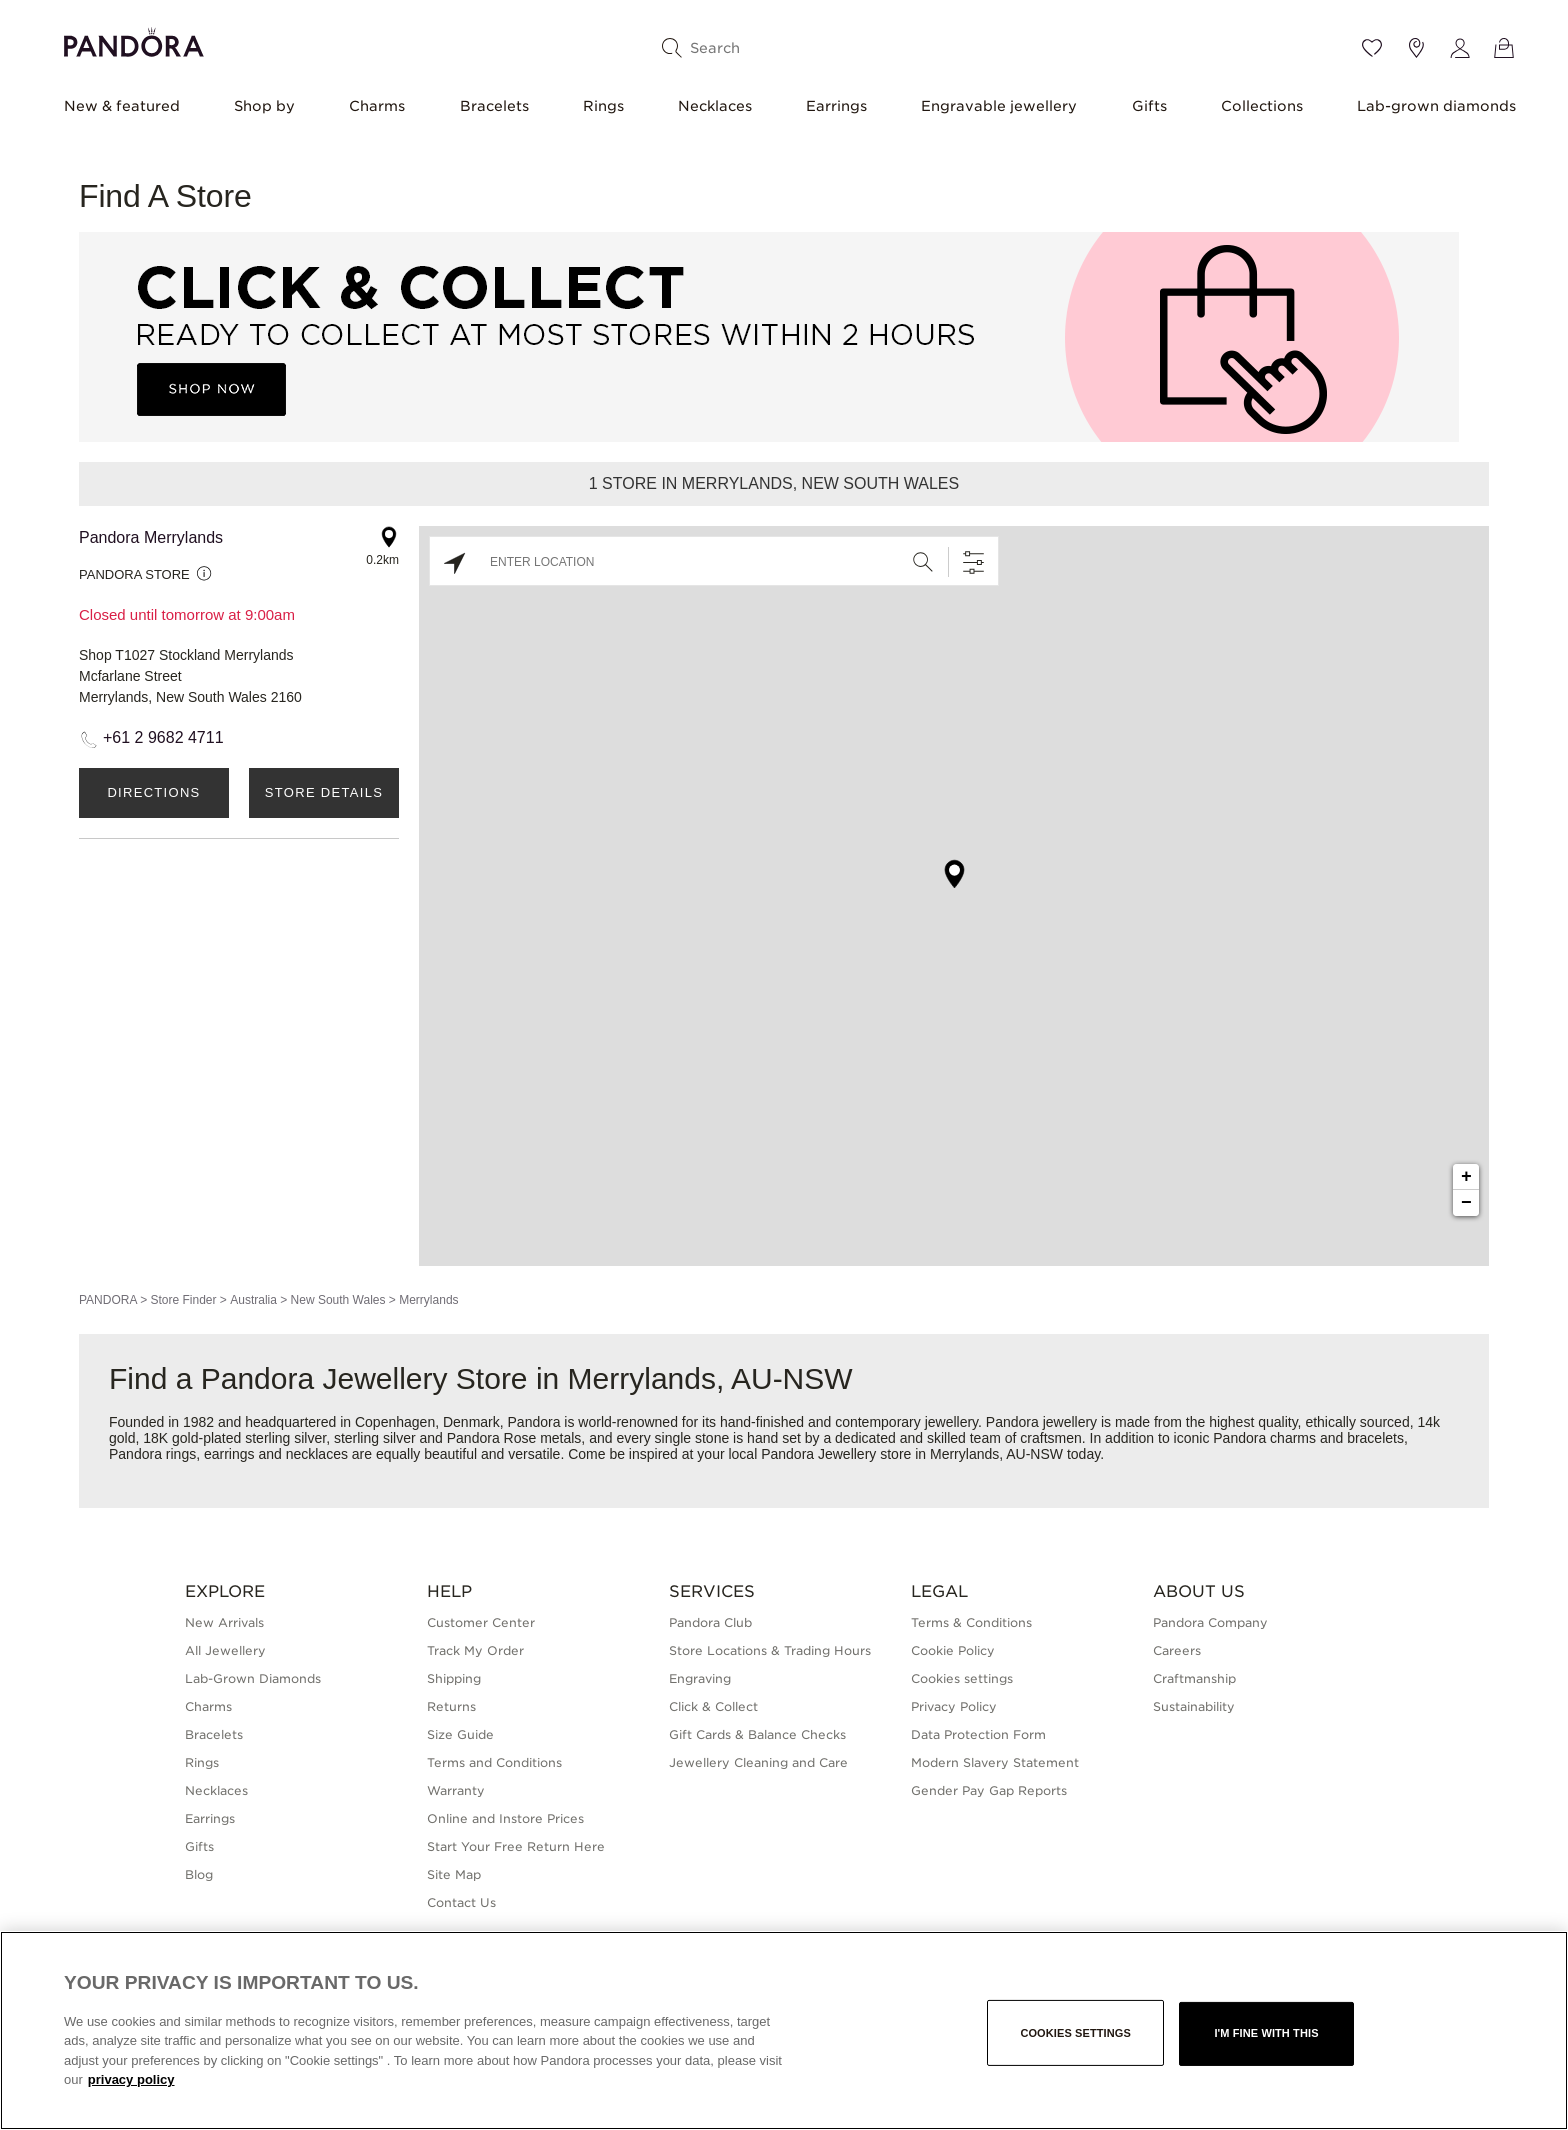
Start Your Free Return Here (516, 1846)
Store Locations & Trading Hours (770, 1650)
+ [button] (1466, 1177)
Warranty (456, 1790)
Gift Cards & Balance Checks (757, 1734)
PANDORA (108, 1300)
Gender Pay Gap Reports (989, 1790)
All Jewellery (225, 1650)
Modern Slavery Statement (995, 1762)
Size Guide (460, 1734)
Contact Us (461, 1902)
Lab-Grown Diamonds (253, 1678)
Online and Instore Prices (505, 1818)
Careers (1177, 1650)
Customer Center (481, 1622)
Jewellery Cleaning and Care (758, 1762)
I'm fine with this (1266, 2033)
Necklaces (715, 106)
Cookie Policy (953, 1650)
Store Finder (183, 1300)
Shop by (264, 106)
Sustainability (1194, 1706)
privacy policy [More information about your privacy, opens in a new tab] (131, 2079)
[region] (784, 2030)
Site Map (454, 1874)
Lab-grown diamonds (1436, 106)
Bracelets (494, 106)
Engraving (700, 1678)
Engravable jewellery (999, 106)
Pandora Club (710, 1622)
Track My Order (475, 1650)
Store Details (324, 792)
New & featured (122, 106)
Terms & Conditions (971, 1622)
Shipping (454, 1678)
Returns (451, 1706)
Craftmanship (1194, 1678)
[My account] (1460, 48)
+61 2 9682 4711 (163, 737)
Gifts (1149, 106)
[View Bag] (1504, 48)
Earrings (836, 106)
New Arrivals (224, 1622)
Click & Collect (713, 1706)
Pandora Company (1210, 1622)
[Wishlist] (1372, 48)
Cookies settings (962, 1678)
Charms (377, 106)
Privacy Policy (954, 1706)
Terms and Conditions (494, 1762)
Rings (603, 106)
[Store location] (1416, 48)
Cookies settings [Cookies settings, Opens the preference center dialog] (1075, 2033)
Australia (253, 1300)
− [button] (1466, 1203)
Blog (199, 1874)
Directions (153, 792)
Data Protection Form (978, 1734)
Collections (1262, 106)
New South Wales (338, 1300)
